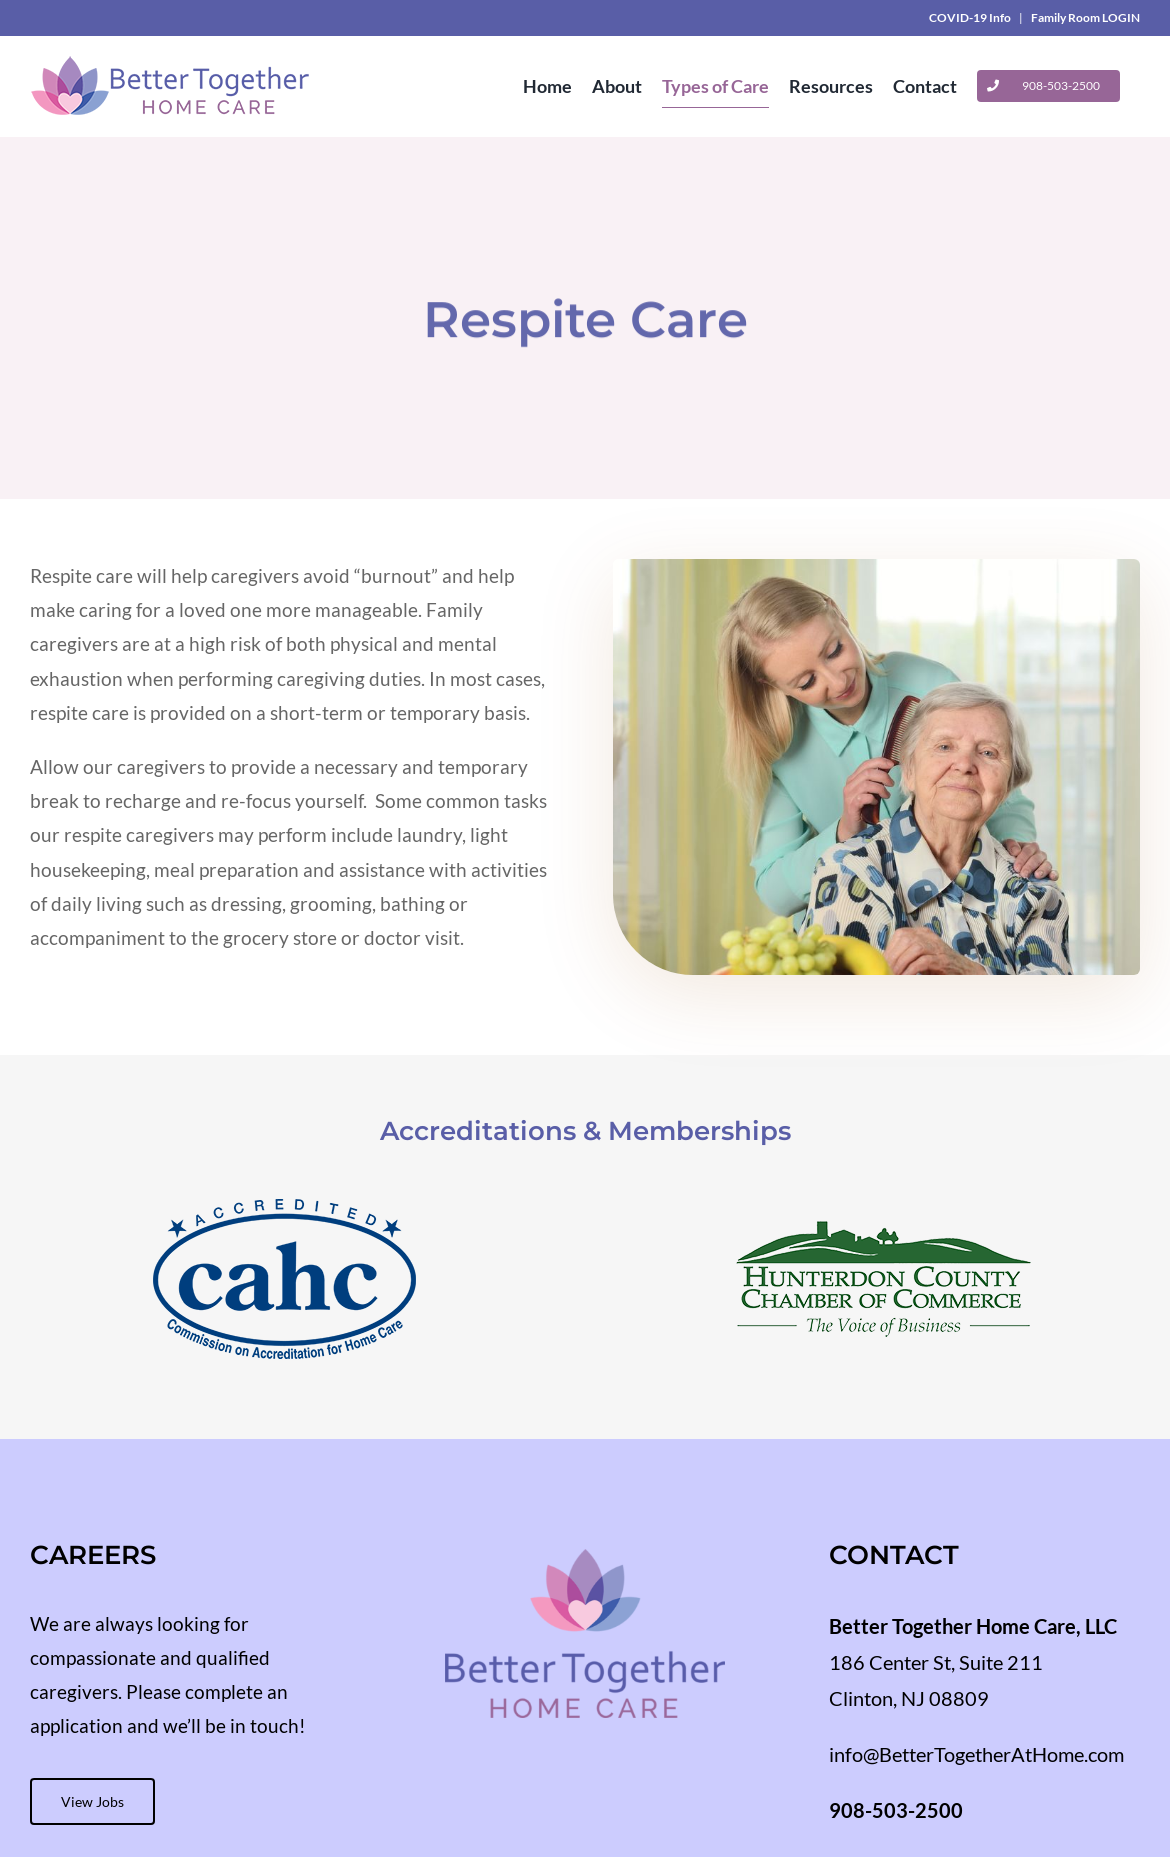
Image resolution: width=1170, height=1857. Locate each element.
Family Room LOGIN (1085, 17)
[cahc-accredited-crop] (285, 1208)
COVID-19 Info (970, 17)
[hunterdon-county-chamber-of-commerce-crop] (885, 1208)
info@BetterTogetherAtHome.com (976, 1754)
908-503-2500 (896, 1810)
